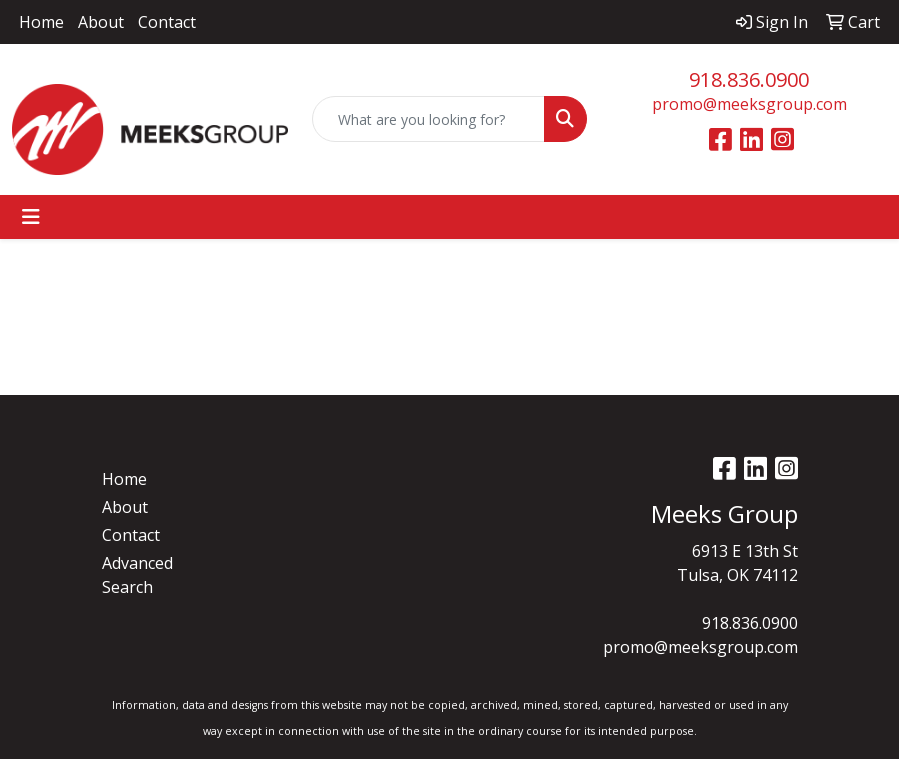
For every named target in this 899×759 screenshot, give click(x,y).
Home (41, 22)
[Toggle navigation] (31, 217)
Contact (167, 22)
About (101, 22)
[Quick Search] (429, 119)
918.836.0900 (749, 79)
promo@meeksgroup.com (749, 104)
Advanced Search (137, 575)
